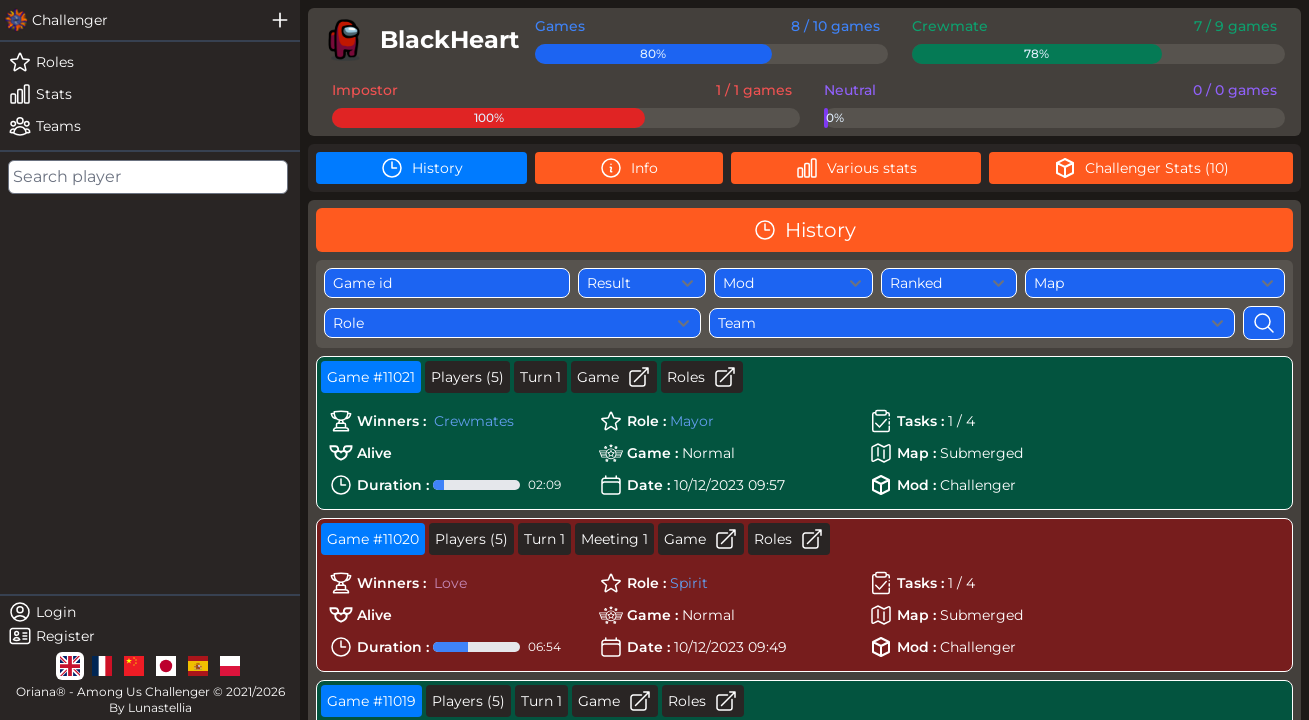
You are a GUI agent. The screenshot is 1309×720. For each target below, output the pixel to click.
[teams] (150, 126)
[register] (150, 636)
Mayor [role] (692, 421)
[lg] (70, 666)
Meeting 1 (614, 539)
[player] (417, 40)
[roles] (150, 62)
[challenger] (130, 20)
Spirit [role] (689, 583)
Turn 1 (540, 377)
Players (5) (467, 377)
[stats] (150, 94)
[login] (150, 612)
